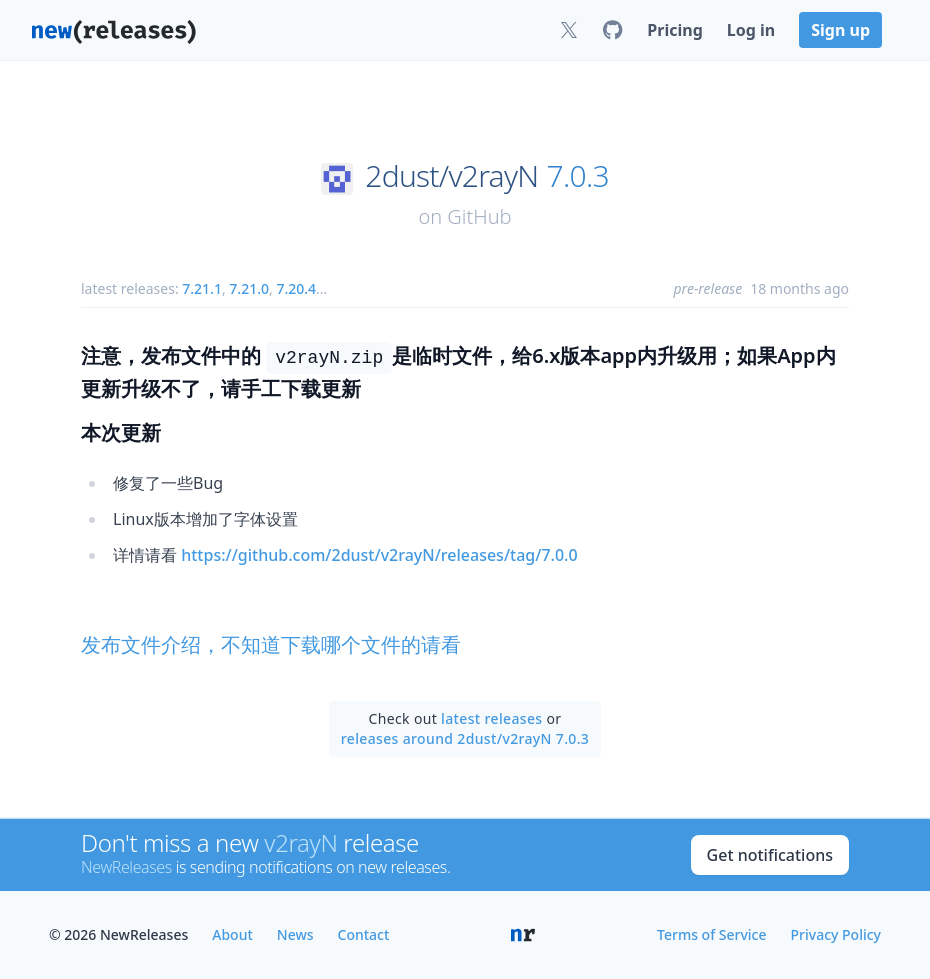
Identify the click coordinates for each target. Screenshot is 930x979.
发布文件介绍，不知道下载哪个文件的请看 (271, 644)
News (295, 934)
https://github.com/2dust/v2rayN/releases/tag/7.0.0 (379, 555)
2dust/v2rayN (451, 176)
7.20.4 (296, 288)
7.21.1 (202, 288)
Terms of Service (711, 934)
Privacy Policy (836, 934)
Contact (364, 934)
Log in (751, 30)
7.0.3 (578, 176)
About (232, 934)
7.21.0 (249, 288)
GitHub (479, 216)
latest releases (491, 718)
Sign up (840, 30)
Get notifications (770, 855)
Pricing (674, 30)
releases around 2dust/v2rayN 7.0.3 (465, 738)
